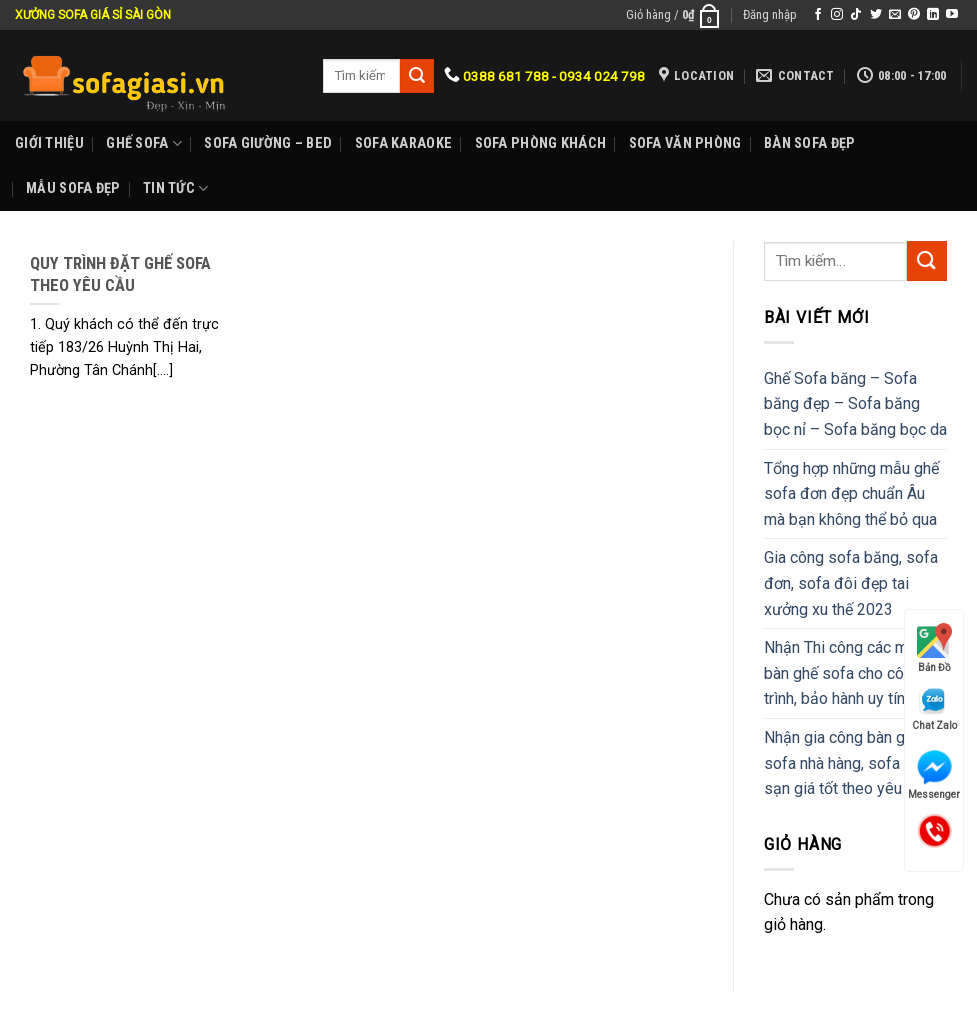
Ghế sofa (144, 143)
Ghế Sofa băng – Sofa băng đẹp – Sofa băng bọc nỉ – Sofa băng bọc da (855, 404)
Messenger (934, 775)
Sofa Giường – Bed (268, 143)
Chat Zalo (934, 708)
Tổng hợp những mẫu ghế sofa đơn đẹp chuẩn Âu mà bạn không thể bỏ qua (851, 494)
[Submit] (927, 260)
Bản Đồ (934, 648)
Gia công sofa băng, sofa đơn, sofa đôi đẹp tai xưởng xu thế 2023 (851, 583)
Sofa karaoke (403, 143)
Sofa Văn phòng (685, 143)
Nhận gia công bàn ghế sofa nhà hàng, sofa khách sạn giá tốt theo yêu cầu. (854, 763)
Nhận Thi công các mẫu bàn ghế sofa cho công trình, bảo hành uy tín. (844, 673)
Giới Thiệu (49, 143)
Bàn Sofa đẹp (809, 143)
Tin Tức (176, 188)
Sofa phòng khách (541, 143)
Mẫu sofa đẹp (73, 188)
